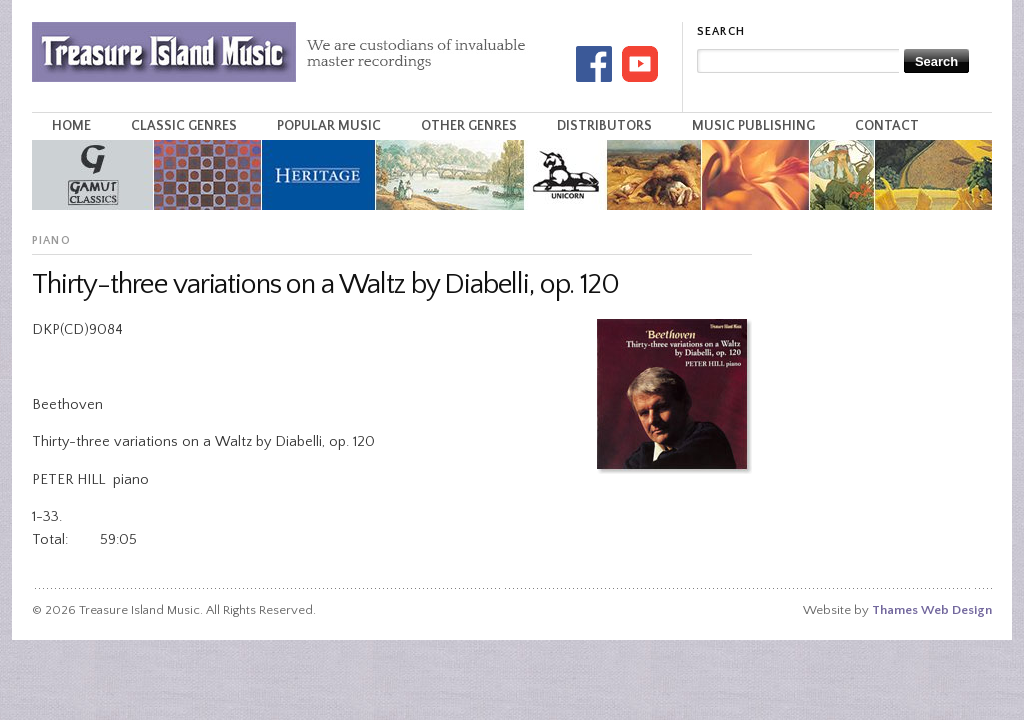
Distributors (604, 126)
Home (71, 126)
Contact (887, 126)
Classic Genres (184, 126)
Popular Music (329, 126)
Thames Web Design (932, 610)
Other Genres (469, 126)
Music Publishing (753, 126)
